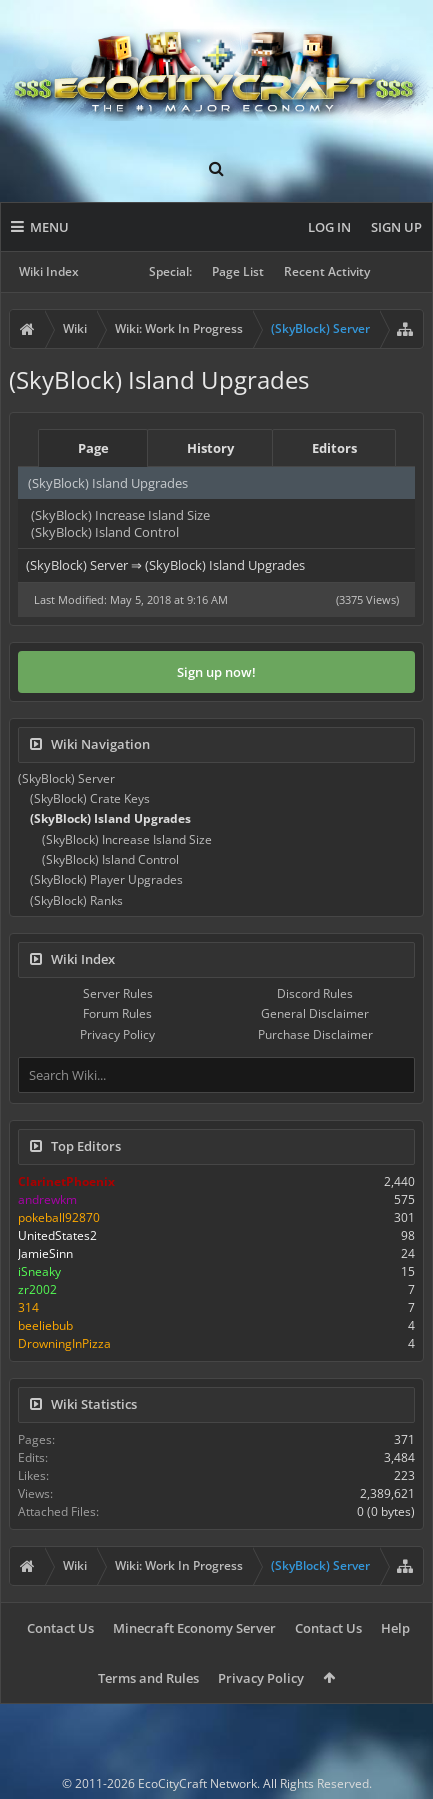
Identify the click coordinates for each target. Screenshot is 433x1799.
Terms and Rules (148, 1678)
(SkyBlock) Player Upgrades (106, 879)
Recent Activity (327, 271)
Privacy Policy (117, 1034)
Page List (238, 271)
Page (93, 448)
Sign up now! (216, 672)
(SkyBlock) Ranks (76, 900)
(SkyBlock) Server (66, 778)
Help (395, 1628)
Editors (334, 448)
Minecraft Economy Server (194, 1628)
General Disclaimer (315, 1013)
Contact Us (60, 1628)
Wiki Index (49, 271)
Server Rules (118, 993)
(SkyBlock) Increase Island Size (120, 515)
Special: (170, 271)
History (210, 448)
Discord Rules (315, 993)
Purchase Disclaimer (315, 1034)
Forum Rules (117, 1013)
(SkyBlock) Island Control (105, 532)
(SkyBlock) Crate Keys (90, 798)
